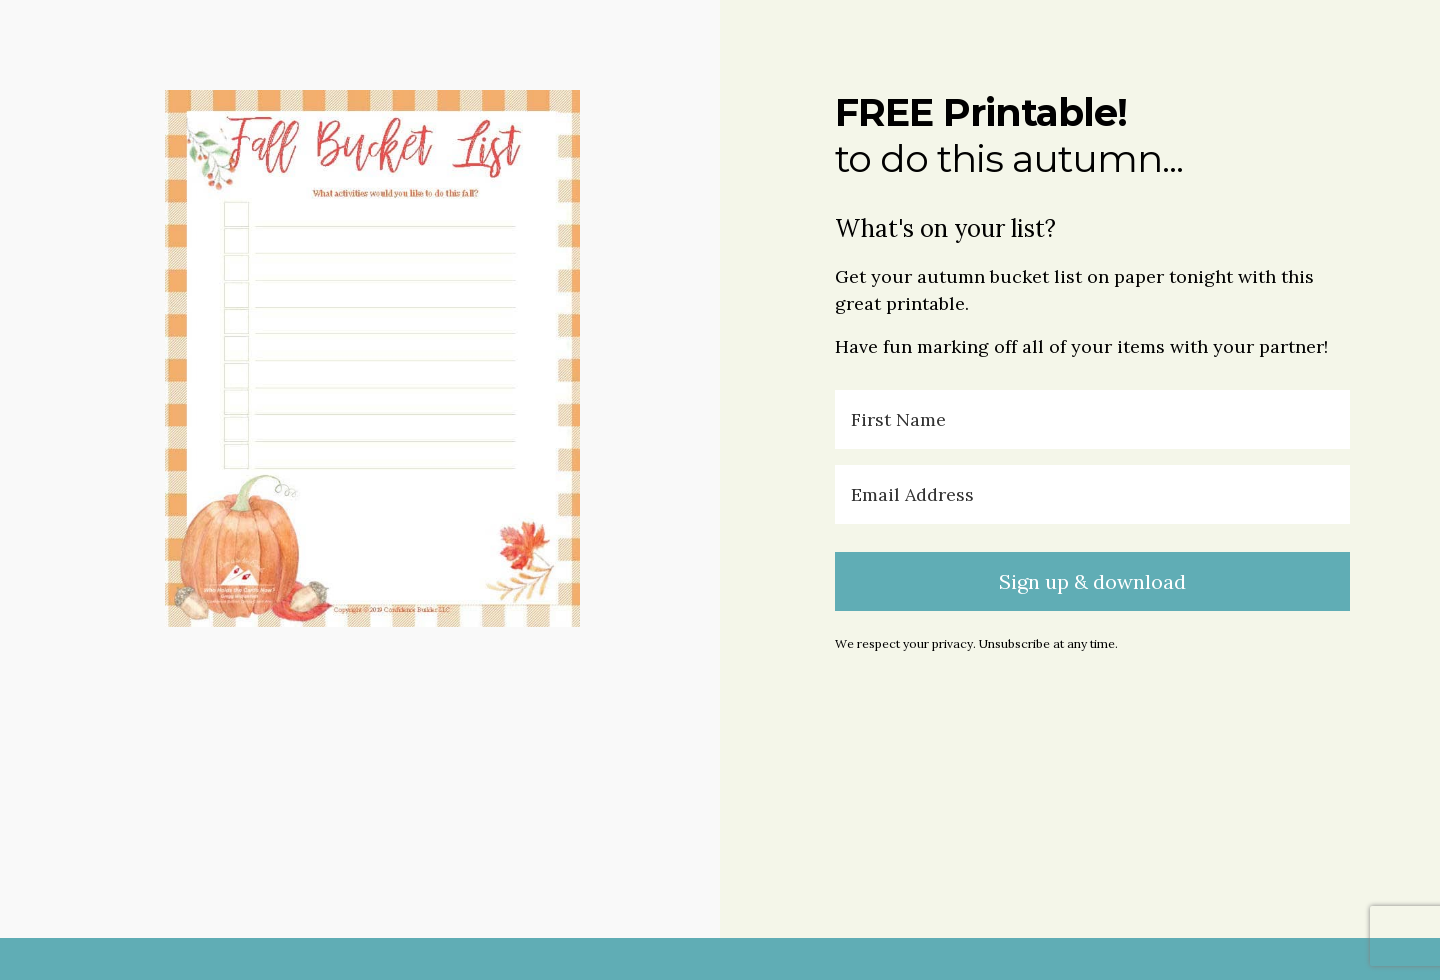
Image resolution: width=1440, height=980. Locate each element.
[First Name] (1092, 419)
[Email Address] (1092, 494)
